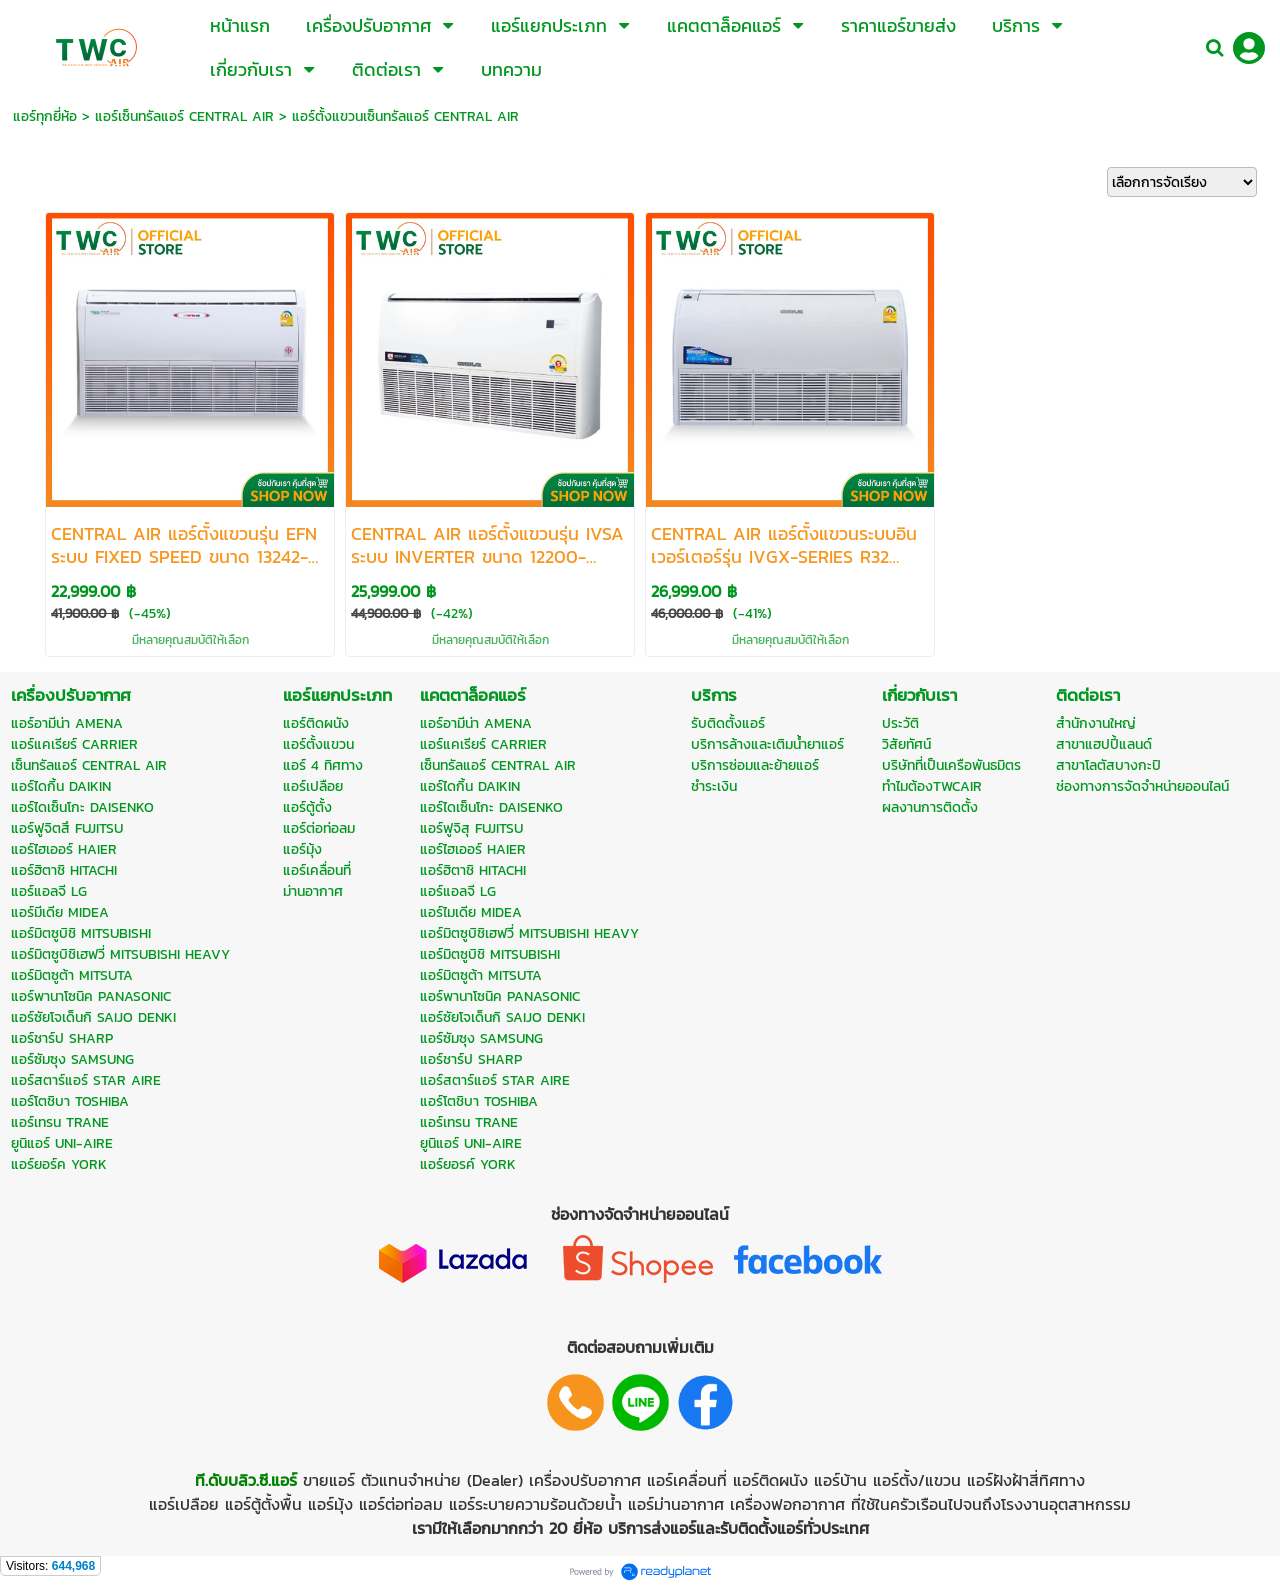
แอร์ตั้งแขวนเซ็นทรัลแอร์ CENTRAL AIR (405, 116)
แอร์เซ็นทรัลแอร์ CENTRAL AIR (184, 116)
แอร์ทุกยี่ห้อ (45, 116)
